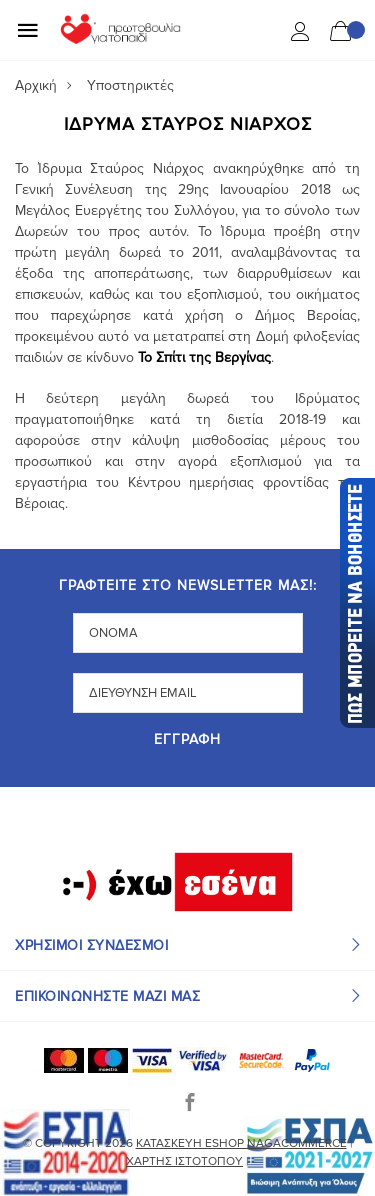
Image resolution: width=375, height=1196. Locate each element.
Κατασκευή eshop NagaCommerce (241, 1143)
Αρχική (36, 85)
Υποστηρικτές (130, 85)
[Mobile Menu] (28, 30)
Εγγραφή (187, 740)
